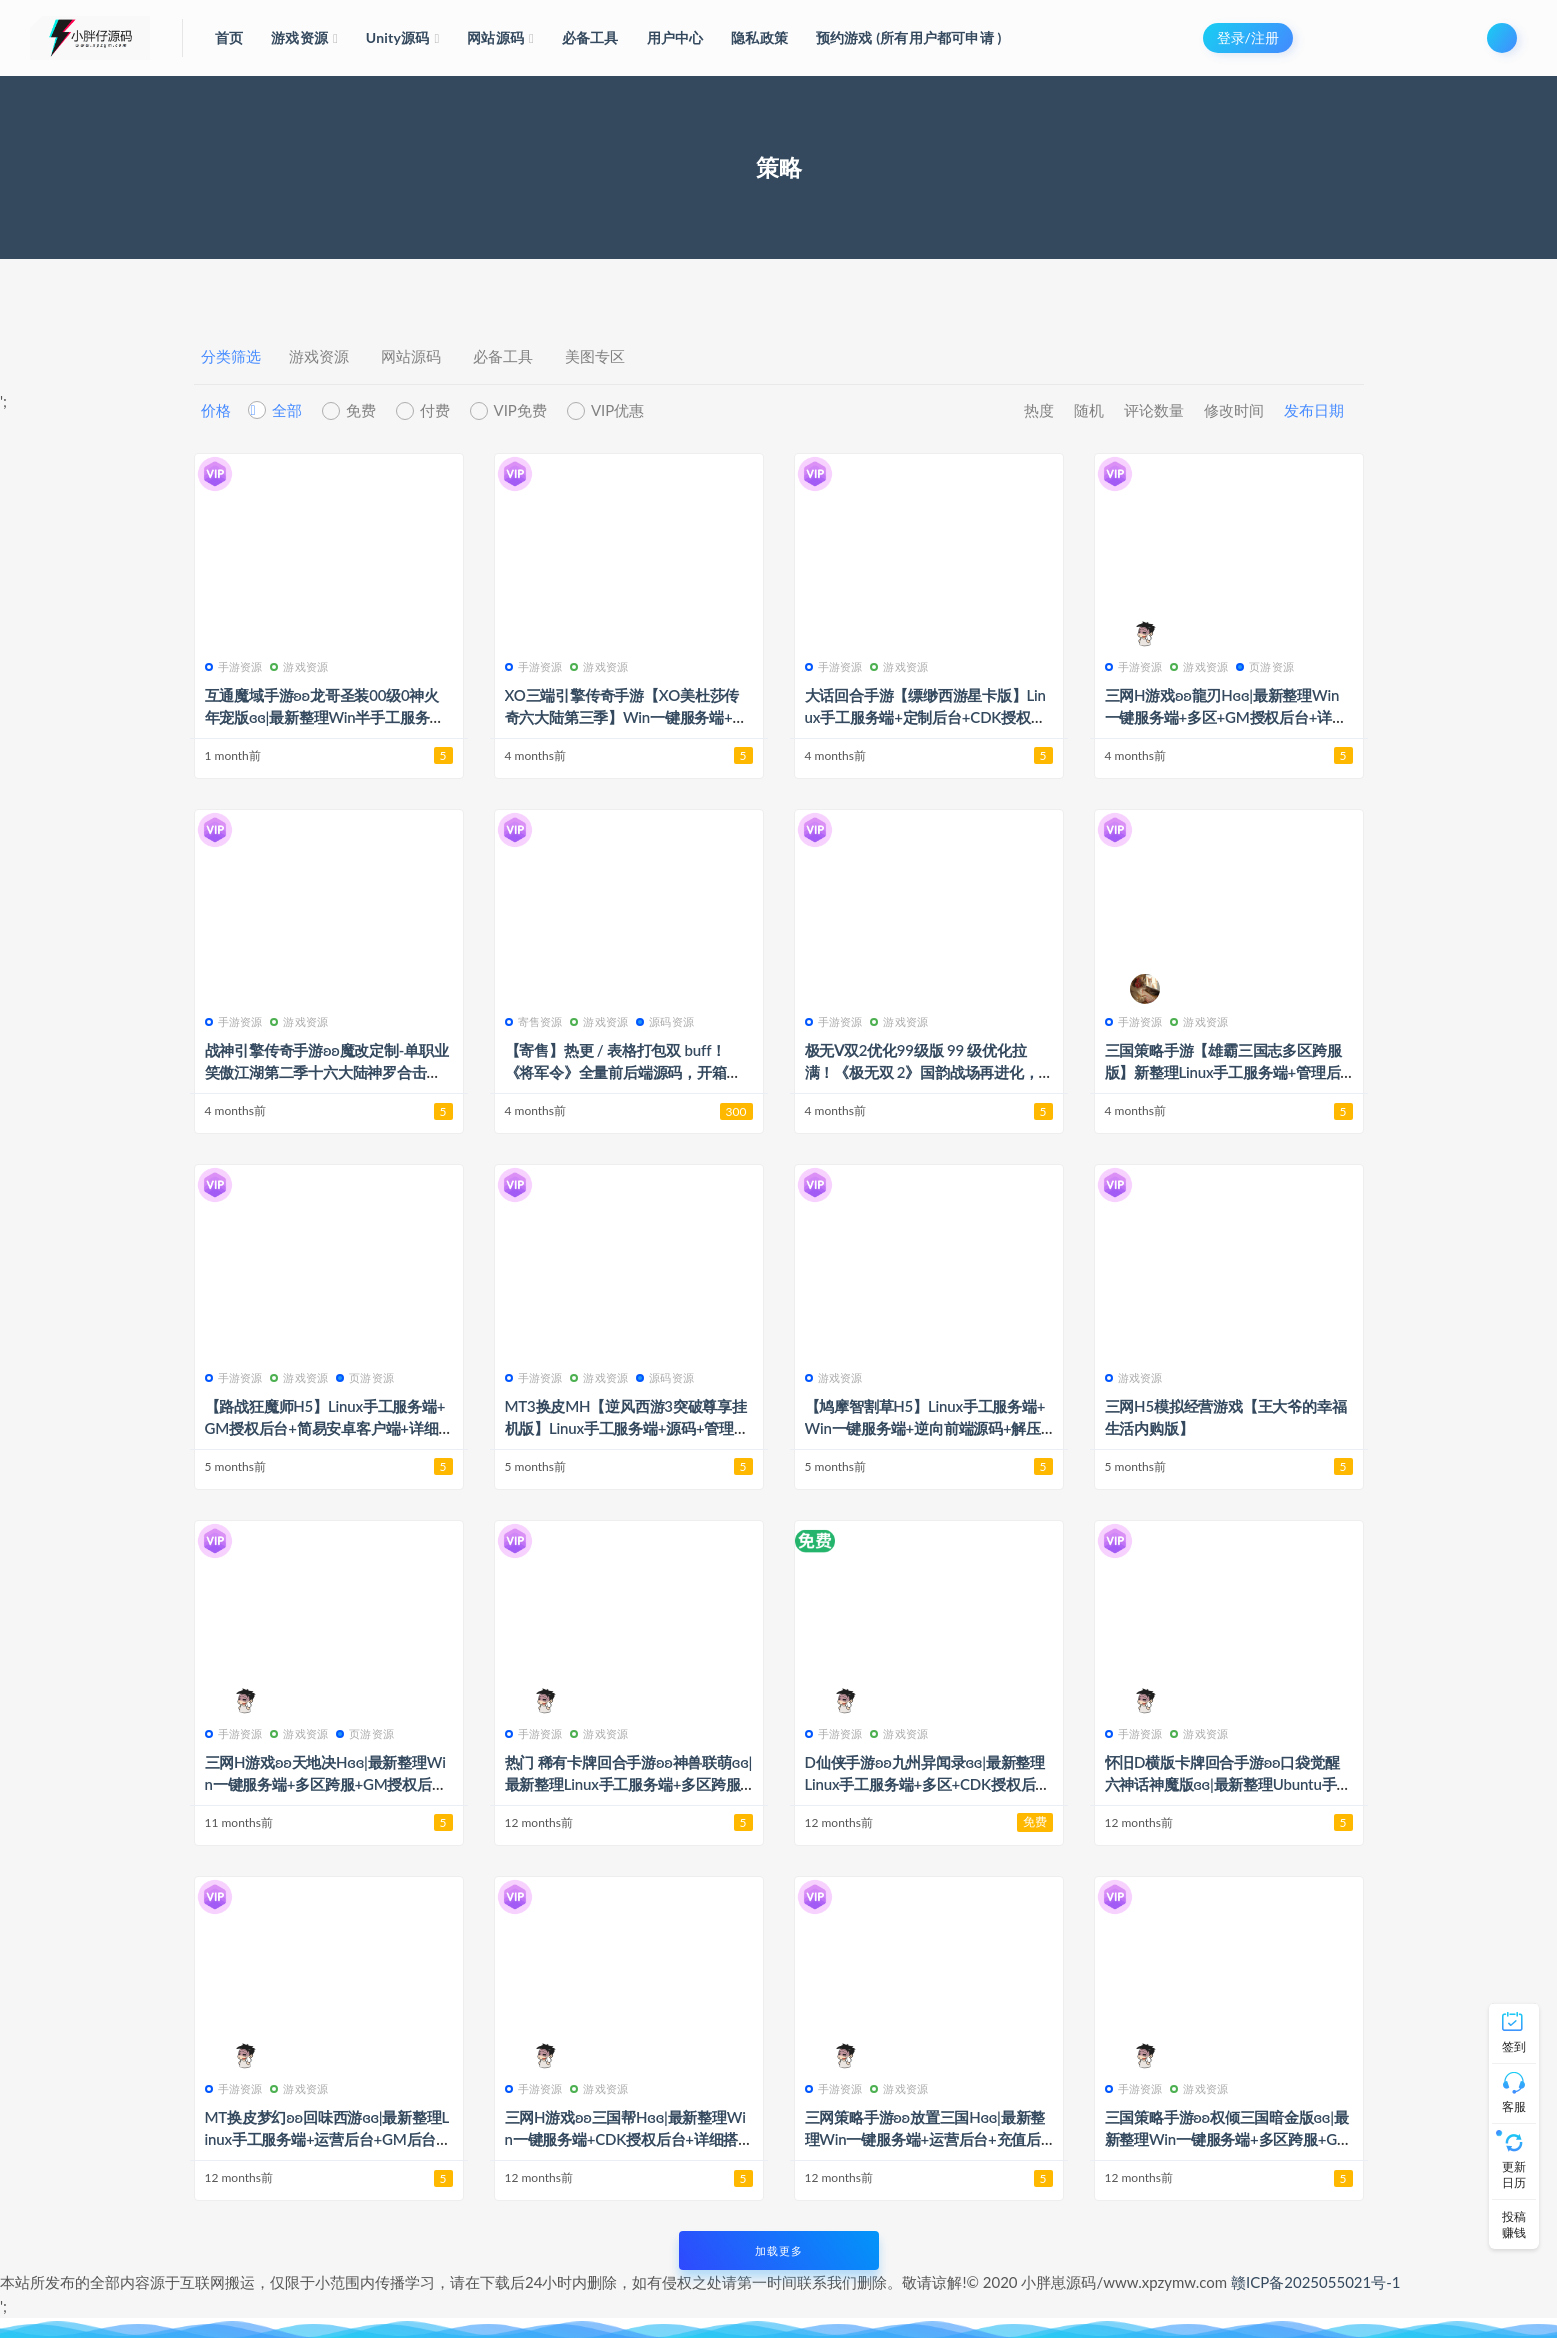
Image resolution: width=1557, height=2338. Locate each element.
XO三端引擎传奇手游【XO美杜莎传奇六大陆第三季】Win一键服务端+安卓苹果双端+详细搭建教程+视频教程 (626, 717)
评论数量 (1154, 410)
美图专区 (595, 356)
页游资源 (1265, 666)
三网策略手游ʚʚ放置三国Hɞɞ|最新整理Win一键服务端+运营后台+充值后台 (925, 2139)
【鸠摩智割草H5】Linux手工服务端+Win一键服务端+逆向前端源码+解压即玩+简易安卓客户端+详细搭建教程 (925, 1428)
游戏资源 (319, 356)
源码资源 (665, 1021)
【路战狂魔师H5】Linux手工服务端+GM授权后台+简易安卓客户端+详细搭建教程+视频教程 (325, 1428)
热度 (1039, 410)
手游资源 (234, 666)
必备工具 (503, 356)
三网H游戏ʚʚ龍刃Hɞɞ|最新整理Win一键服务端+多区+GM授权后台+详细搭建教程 (1226, 717)
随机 (1089, 410)
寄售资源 (534, 1021)
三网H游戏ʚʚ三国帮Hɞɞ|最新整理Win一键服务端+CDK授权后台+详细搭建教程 (625, 2139)
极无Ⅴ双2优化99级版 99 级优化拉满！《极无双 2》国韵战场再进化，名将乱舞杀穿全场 (922, 1072)
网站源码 (411, 356)
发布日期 (1314, 410)
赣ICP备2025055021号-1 (1316, 2282)
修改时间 (1234, 410)
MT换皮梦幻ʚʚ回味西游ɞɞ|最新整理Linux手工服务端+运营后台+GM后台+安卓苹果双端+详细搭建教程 (327, 2139)
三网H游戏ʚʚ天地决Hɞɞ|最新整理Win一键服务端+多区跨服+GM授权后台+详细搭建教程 (326, 1784)
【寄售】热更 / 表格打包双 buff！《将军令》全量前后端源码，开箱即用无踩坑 (623, 1072)
